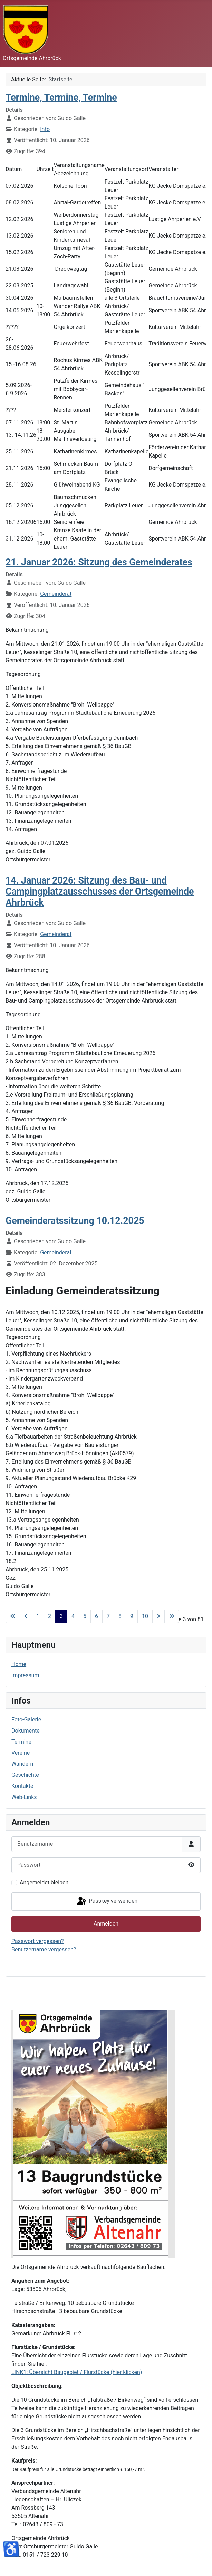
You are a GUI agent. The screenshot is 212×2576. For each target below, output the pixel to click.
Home (18, 1664)
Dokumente (25, 1730)
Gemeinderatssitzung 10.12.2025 (75, 1220)
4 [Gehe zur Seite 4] (73, 1616)
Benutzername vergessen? (43, 1949)
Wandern (22, 1764)
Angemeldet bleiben (44, 1882)
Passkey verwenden (106, 1901)
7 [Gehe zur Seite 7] (108, 1616)
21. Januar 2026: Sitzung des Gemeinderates (99, 562)
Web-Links (24, 1797)
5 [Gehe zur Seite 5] (84, 1616)
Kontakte (22, 1786)
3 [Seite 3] (61, 1616)
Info (45, 129)
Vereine (20, 1752)
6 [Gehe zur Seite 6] (96, 1616)
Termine (21, 1741)
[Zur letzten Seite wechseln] (171, 1616)
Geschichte (25, 1775)
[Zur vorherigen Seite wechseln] (26, 1616)
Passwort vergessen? (37, 1941)
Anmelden (106, 1923)
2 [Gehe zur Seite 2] (49, 1616)
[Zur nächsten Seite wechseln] (158, 1616)
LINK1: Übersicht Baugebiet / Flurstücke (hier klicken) (76, 2372)
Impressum (25, 1675)
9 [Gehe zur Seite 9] (131, 1616)
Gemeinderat (55, 594)
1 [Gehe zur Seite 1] (37, 1616)
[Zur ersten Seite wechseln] (13, 1616)
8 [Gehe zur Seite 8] (120, 1616)
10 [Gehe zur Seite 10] (145, 1616)
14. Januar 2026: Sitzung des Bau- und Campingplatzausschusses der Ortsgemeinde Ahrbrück (100, 891)
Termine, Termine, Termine (61, 97)
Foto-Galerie (26, 1719)
